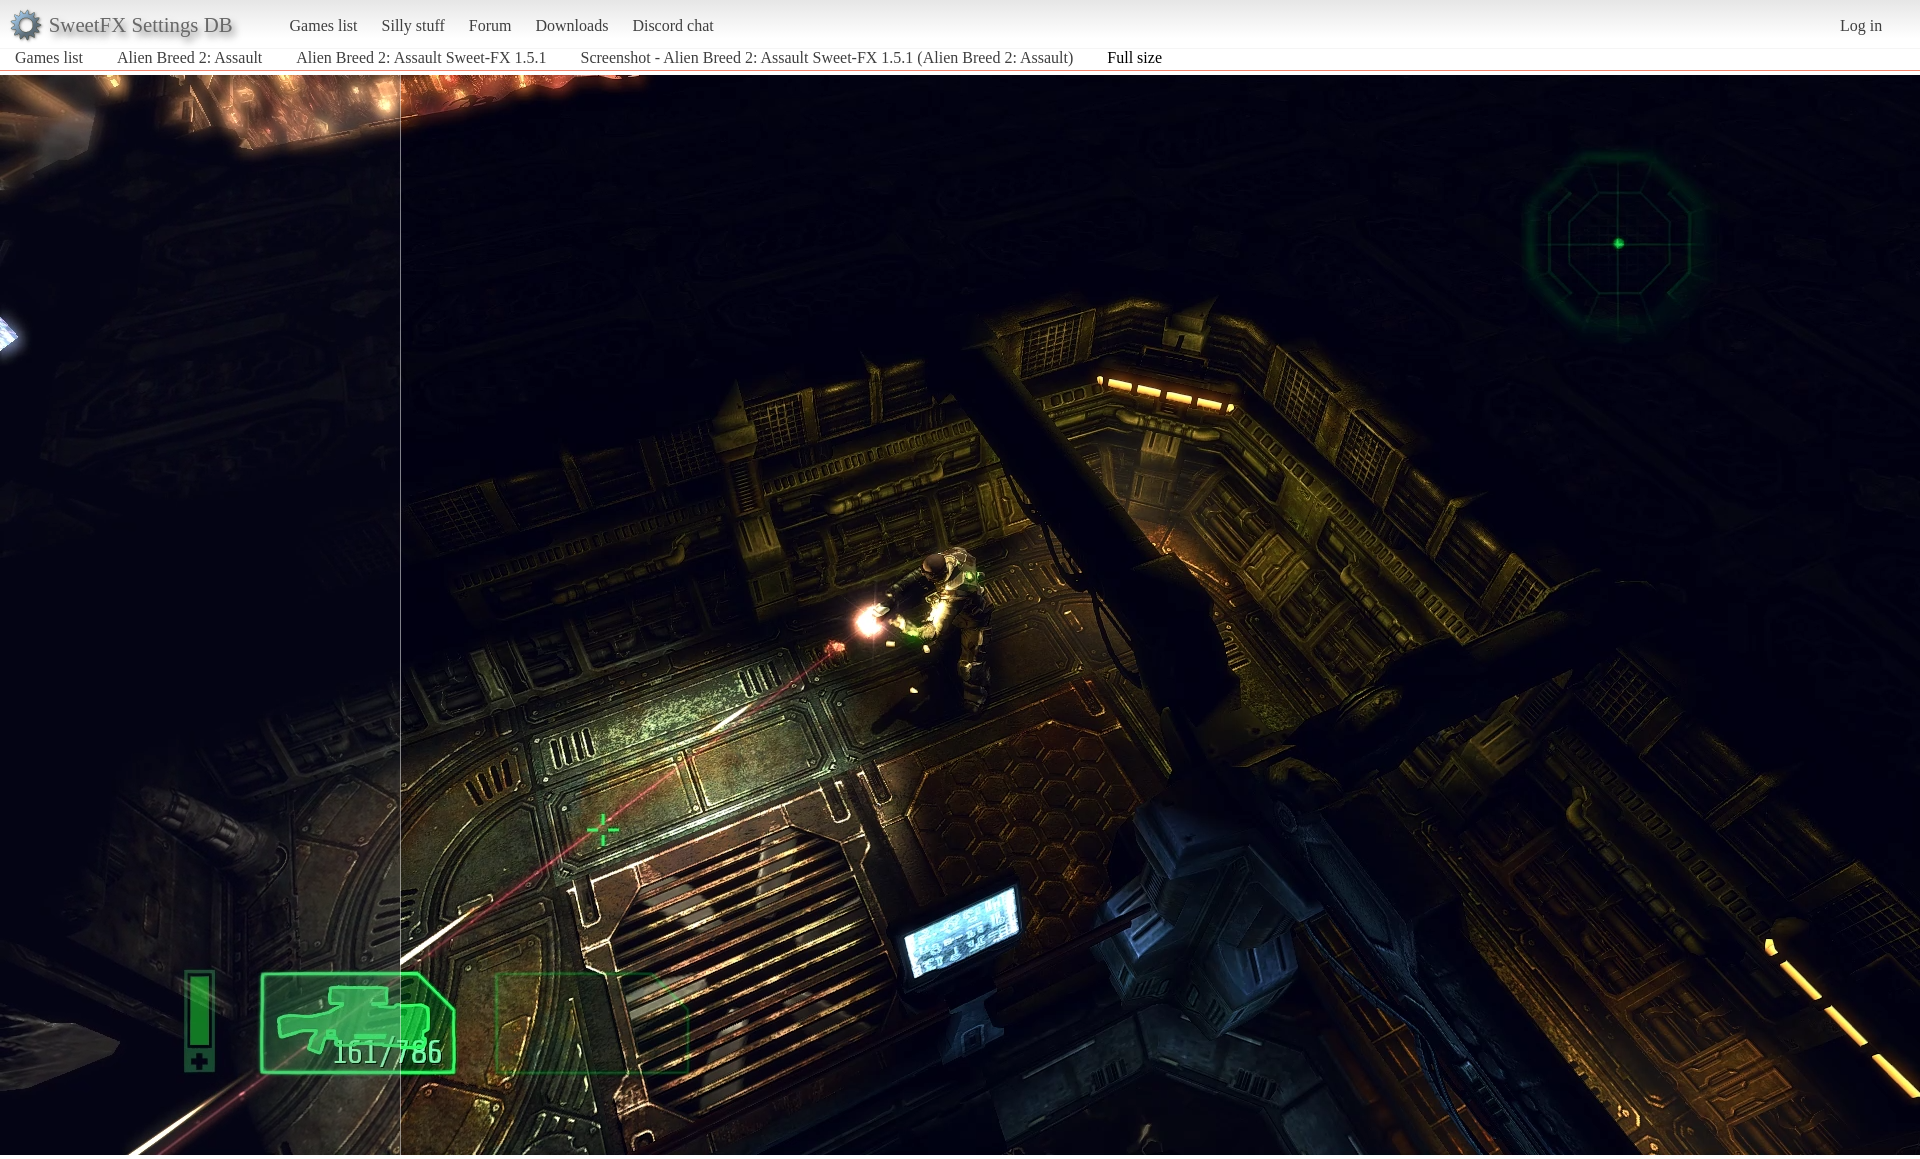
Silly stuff (413, 25)
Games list (324, 25)
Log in (1861, 25)
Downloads (571, 25)
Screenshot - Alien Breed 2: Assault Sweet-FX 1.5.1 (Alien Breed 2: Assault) (827, 57)
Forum (490, 25)
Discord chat (672, 25)
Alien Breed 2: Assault (189, 57)
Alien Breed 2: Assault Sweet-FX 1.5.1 (421, 57)
